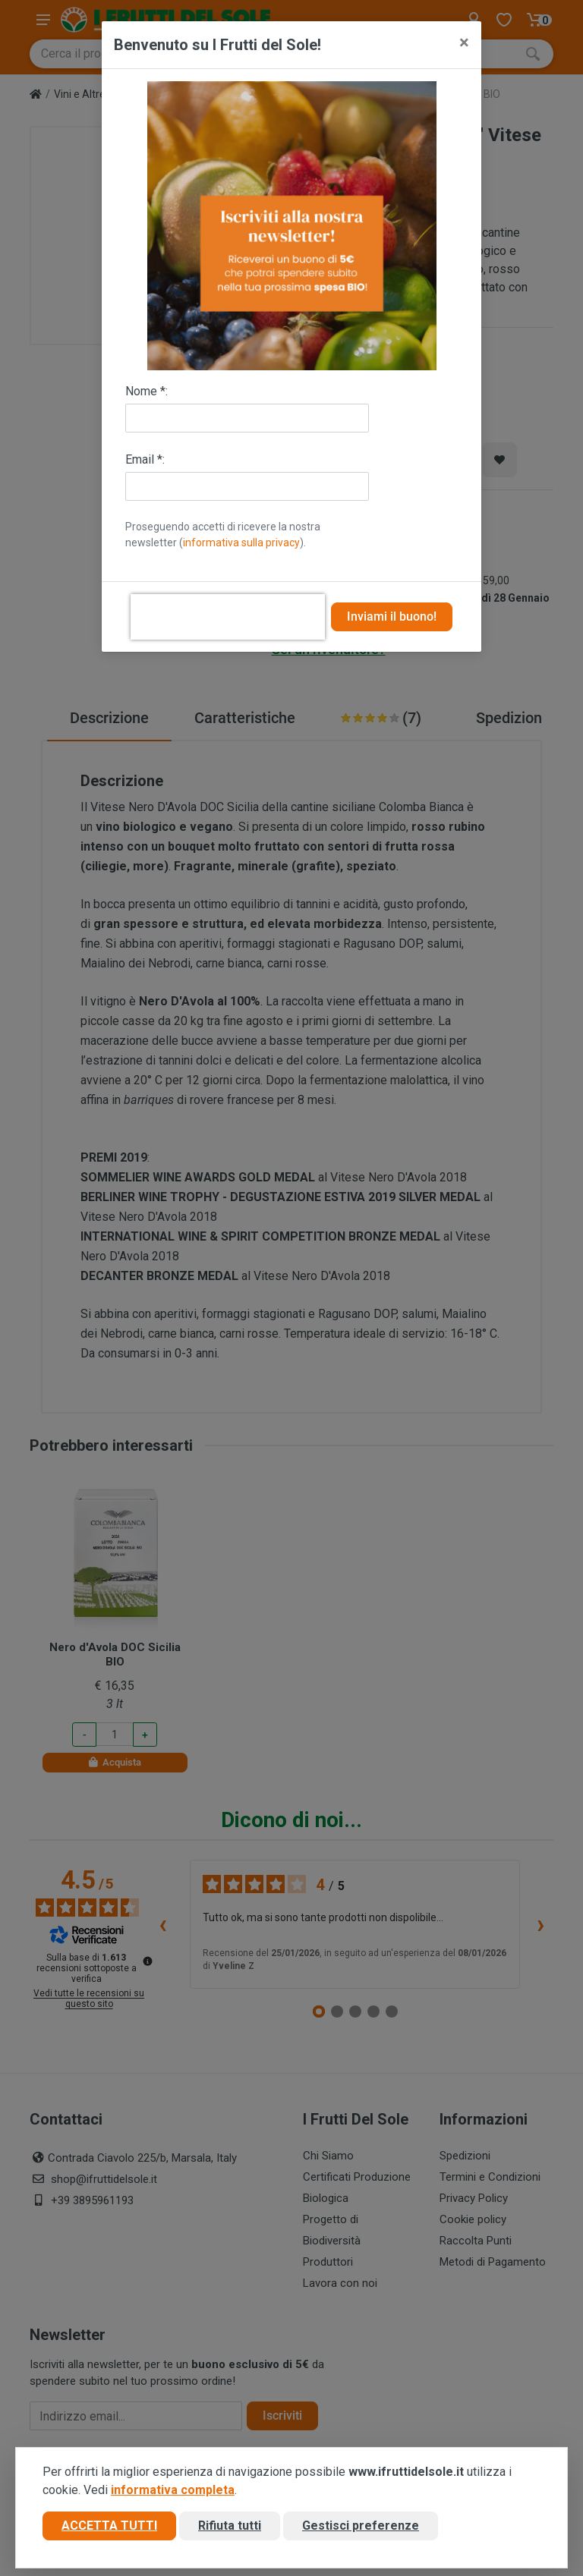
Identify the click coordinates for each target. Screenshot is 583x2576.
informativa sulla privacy (241, 542)
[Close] (464, 42)
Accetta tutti (109, 2525)
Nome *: (146, 391)
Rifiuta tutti (229, 2525)
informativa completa (173, 2490)
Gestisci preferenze (360, 2525)
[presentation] (228, 617)
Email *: (145, 459)
